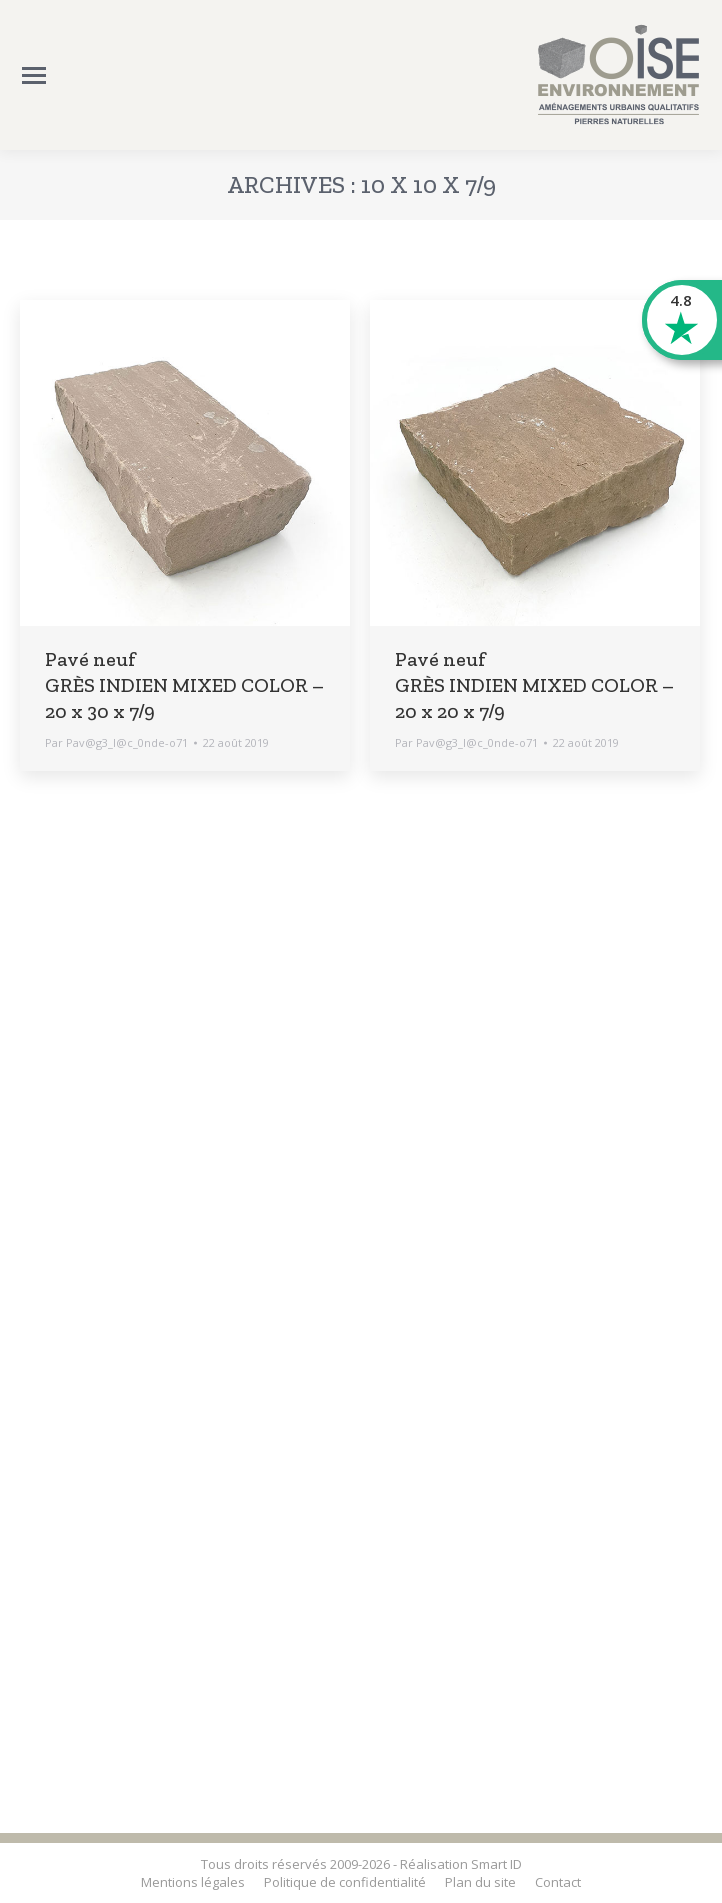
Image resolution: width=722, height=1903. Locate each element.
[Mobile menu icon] (34, 75)
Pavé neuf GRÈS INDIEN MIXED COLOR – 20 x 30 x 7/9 (184, 685)
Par (116, 742)
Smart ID (496, 1864)
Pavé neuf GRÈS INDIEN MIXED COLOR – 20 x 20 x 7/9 (534, 685)
